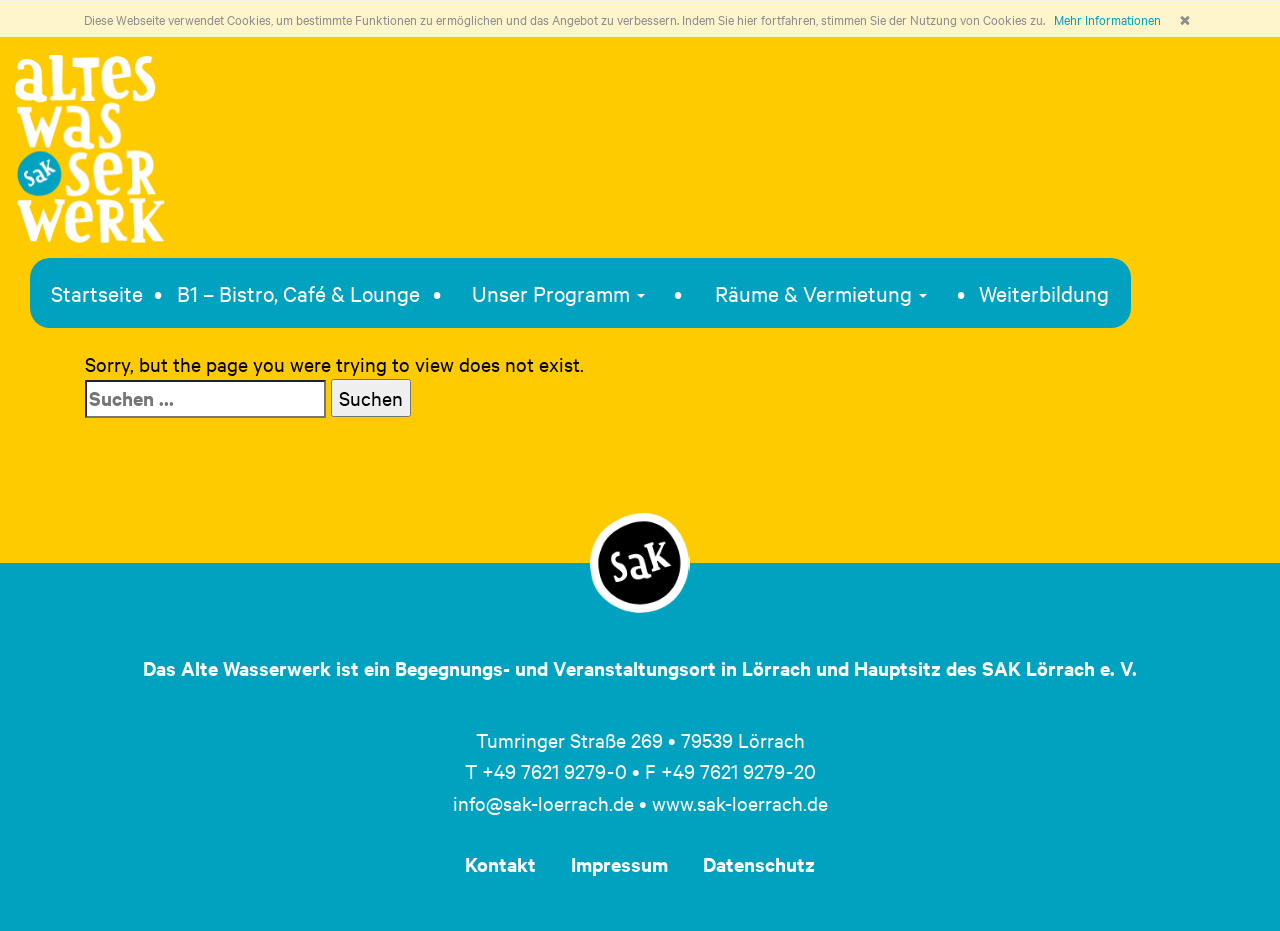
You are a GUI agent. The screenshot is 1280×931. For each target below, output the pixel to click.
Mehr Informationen (1107, 19)
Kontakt (500, 864)
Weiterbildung (1044, 293)
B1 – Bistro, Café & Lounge (298, 293)
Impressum (619, 864)
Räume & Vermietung (821, 293)
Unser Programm (558, 293)
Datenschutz (759, 864)
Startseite (97, 293)
